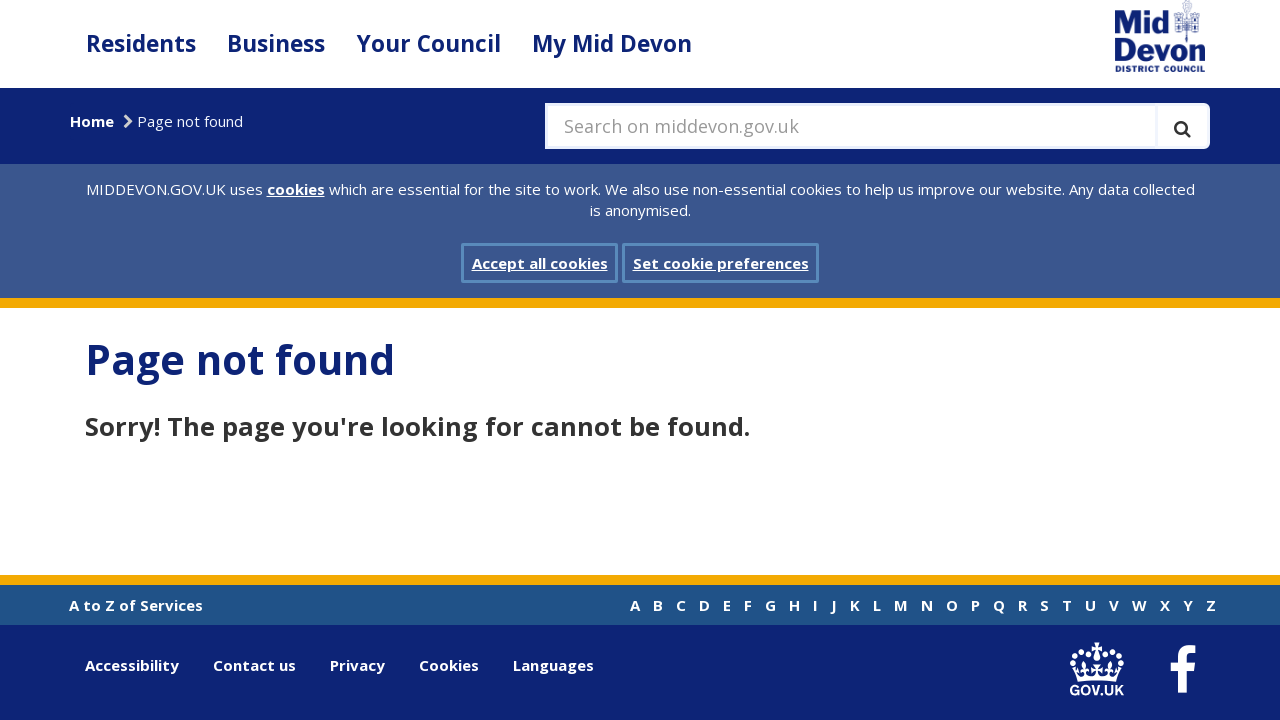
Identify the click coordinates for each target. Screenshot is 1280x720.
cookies (296, 189)
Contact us (254, 665)
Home (92, 121)
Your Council (429, 43)
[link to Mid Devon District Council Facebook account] (1182, 670)
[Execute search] (1182, 126)
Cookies (449, 665)
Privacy (357, 665)
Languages (553, 665)
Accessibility (132, 665)
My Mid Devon (612, 43)
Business (276, 43)
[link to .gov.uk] (1101, 669)
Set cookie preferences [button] (721, 263)
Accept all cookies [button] (540, 263)
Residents (141, 43)
